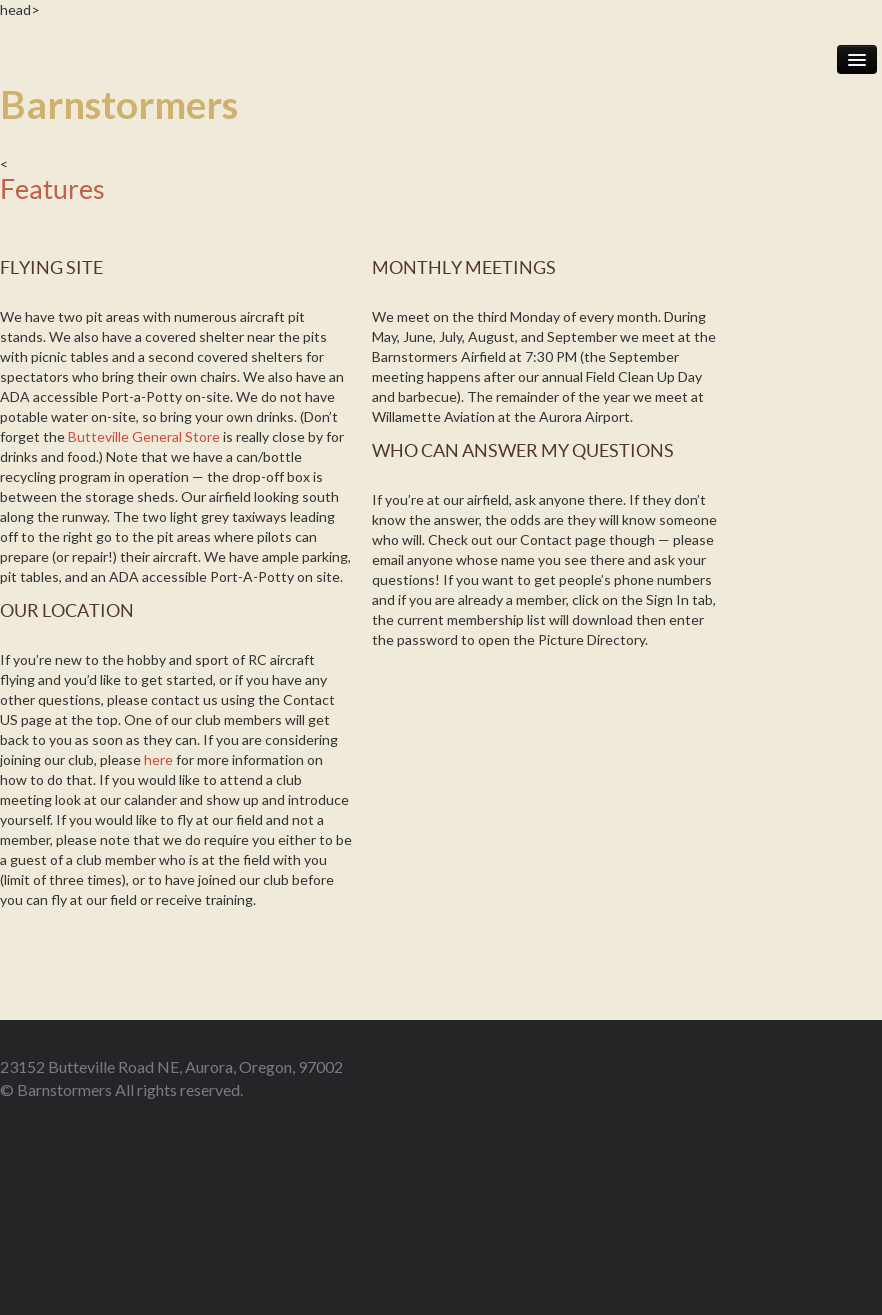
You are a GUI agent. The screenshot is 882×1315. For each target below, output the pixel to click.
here (158, 759)
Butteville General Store (144, 436)
